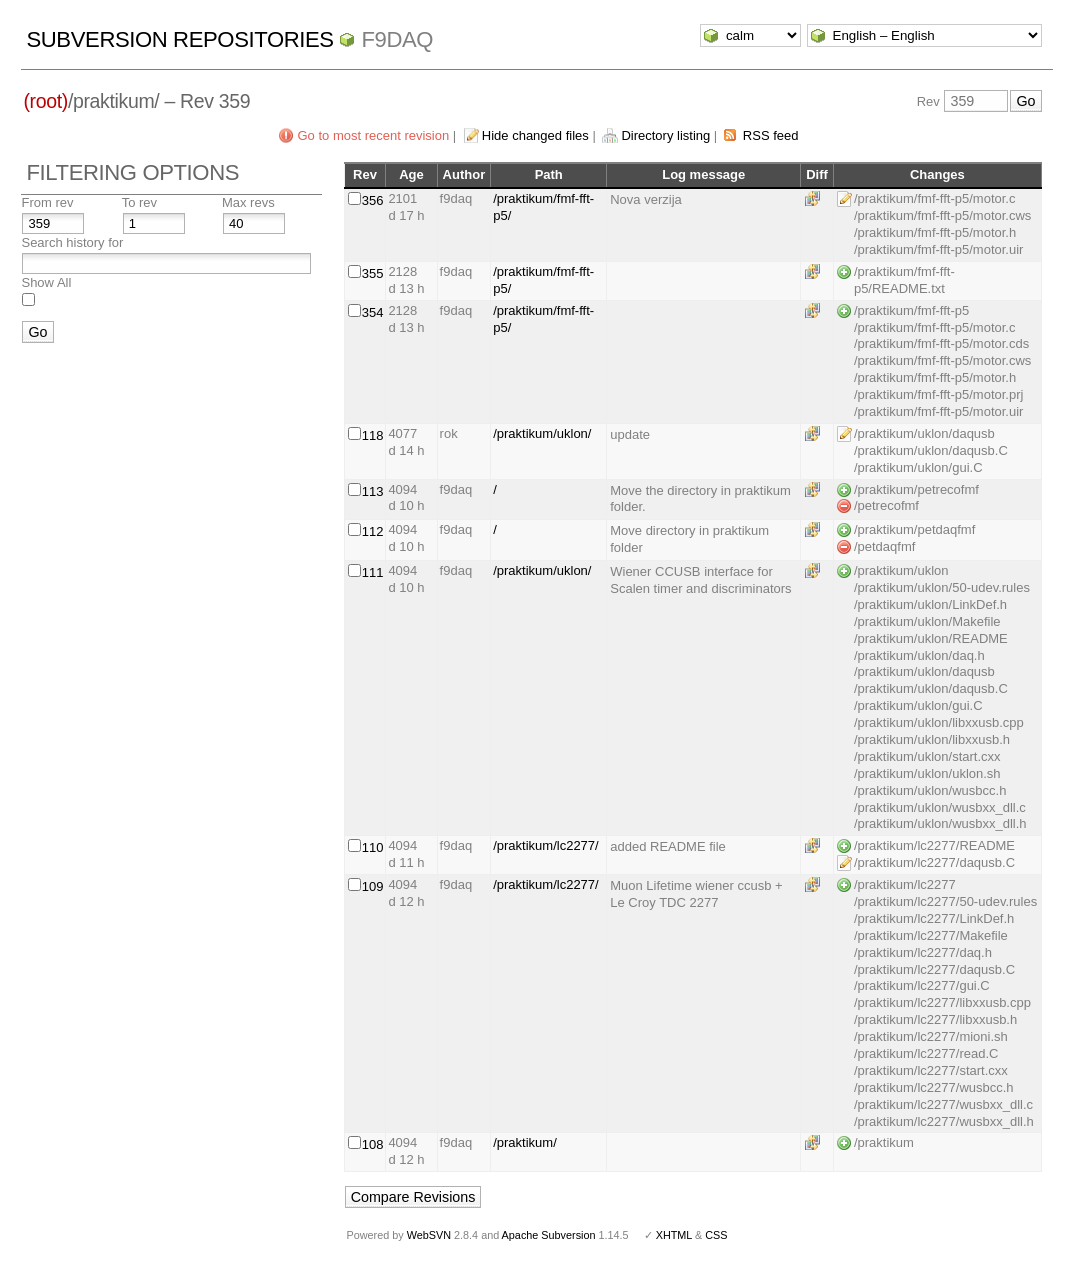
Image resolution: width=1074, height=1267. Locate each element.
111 (373, 572)
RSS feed (771, 135)
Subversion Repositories (179, 39)
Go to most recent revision (373, 135)
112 (373, 531)
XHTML (674, 1235)
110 (373, 847)
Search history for (72, 242)
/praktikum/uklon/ (542, 433)
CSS (716, 1235)
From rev (47, 202)
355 (373, 273)
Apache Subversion (549, 1235)
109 (373, 886)
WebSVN (429, 1235)
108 (373, 1144)
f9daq (397, 39)
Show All (46, 282)
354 (373, 312)
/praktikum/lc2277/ (546, 845)
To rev (139, 202)
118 (373, 435)
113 (373, 491)
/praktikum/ (525, 1142)
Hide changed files (535, 135)
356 (373, 200)
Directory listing (665, 135)
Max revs (248, 202)
